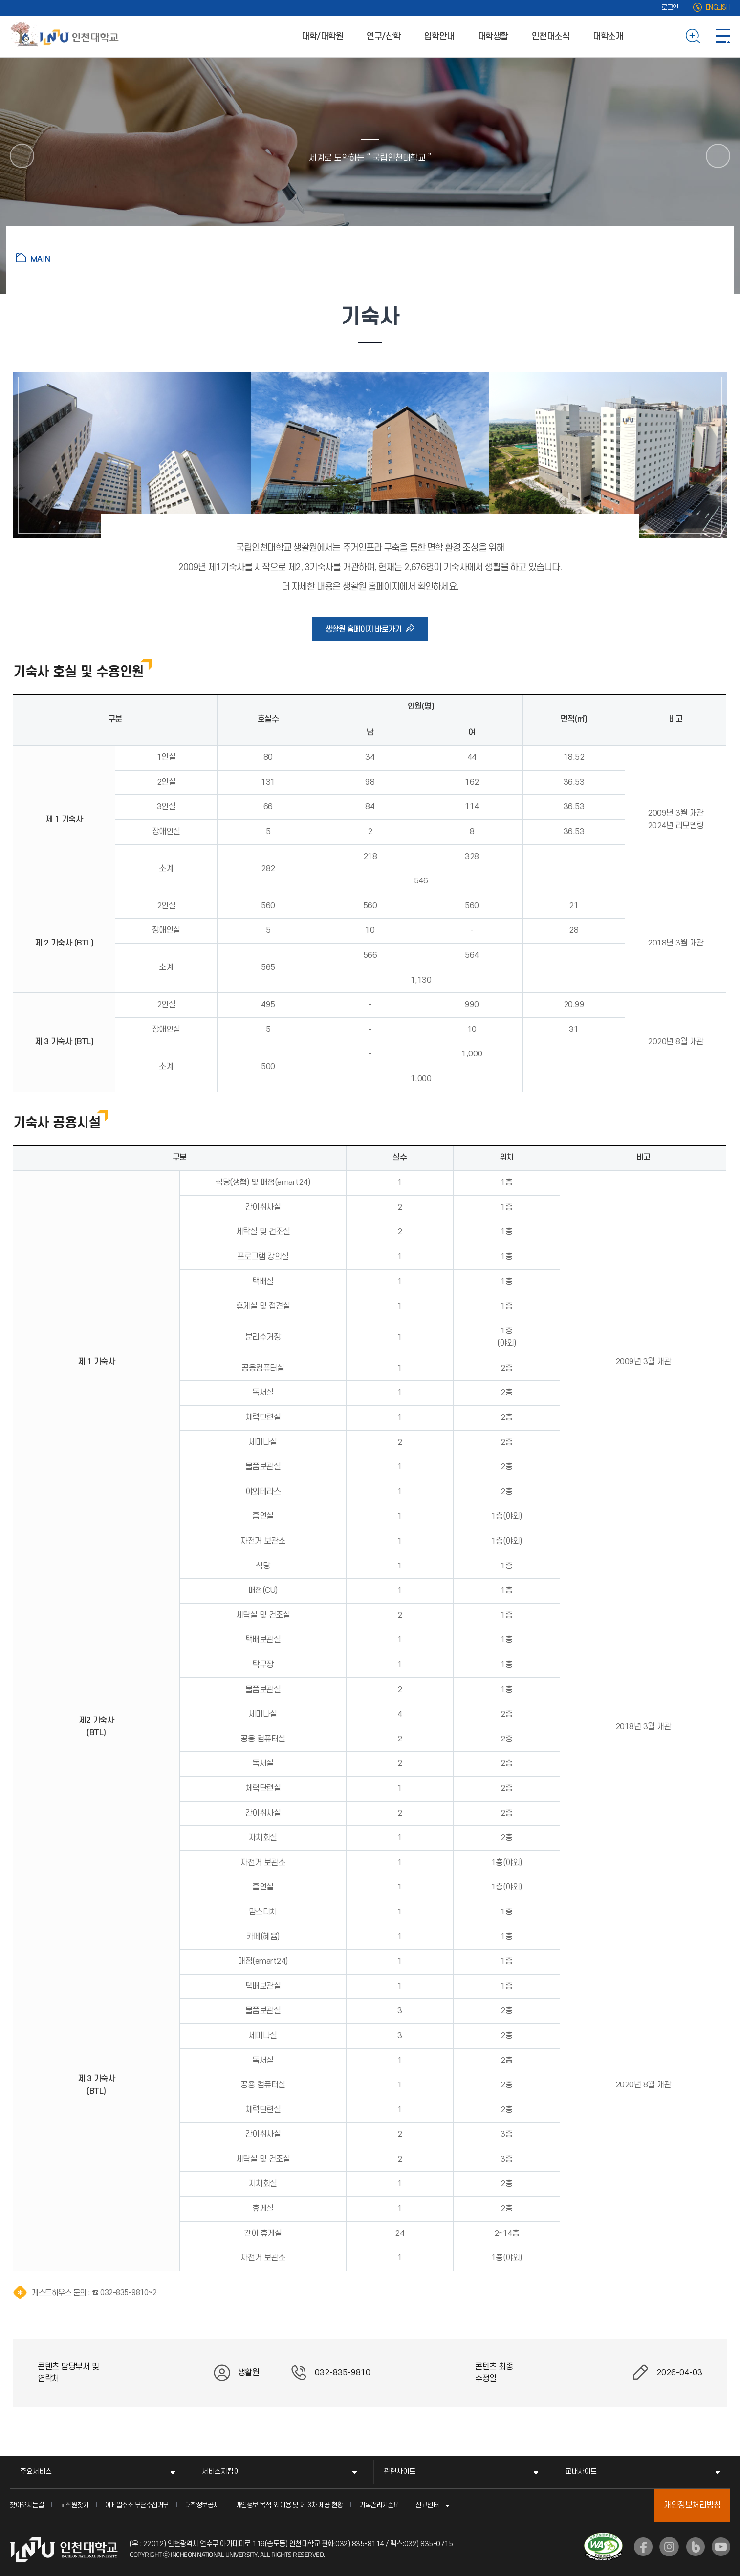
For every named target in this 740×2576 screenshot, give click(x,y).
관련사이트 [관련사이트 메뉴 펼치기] (399, 2472)
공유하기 (710, 259)
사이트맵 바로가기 (723, 36)
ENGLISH (718, 7)
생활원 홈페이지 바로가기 (367, 629)
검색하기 (693, 36)
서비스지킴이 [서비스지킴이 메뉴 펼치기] (221, 2472)
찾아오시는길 (27, 2505)
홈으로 (52, 257)
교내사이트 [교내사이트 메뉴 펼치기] (581, 2472)
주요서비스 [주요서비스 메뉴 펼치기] (36, 2472)
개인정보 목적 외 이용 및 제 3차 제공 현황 (289, 2505)
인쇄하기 (638, 259)
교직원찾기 (74, 2505)
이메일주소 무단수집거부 (137, 2505)
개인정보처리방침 (692, 2505)
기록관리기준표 (379, 2505)
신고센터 (427, 2505)
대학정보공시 (202, 2505)
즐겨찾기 (677, 259)
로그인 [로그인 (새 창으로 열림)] (669, 7)
